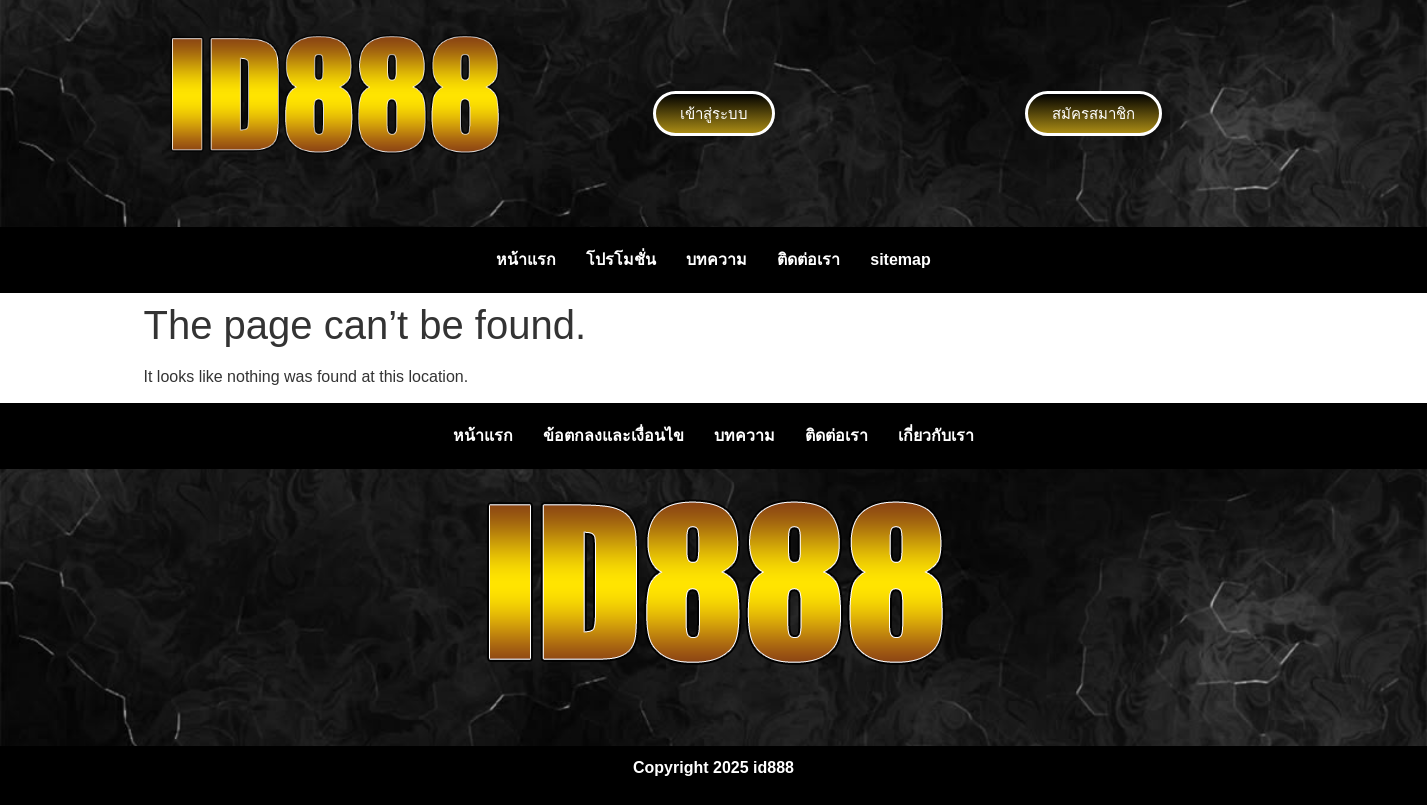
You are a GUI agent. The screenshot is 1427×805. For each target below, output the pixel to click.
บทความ (716, 259)
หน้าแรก (526, 259)
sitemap (900, 259)
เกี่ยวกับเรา (936, 435)
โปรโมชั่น (621, 259)
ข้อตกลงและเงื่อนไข (613, 435)
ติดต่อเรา (808, 259)
